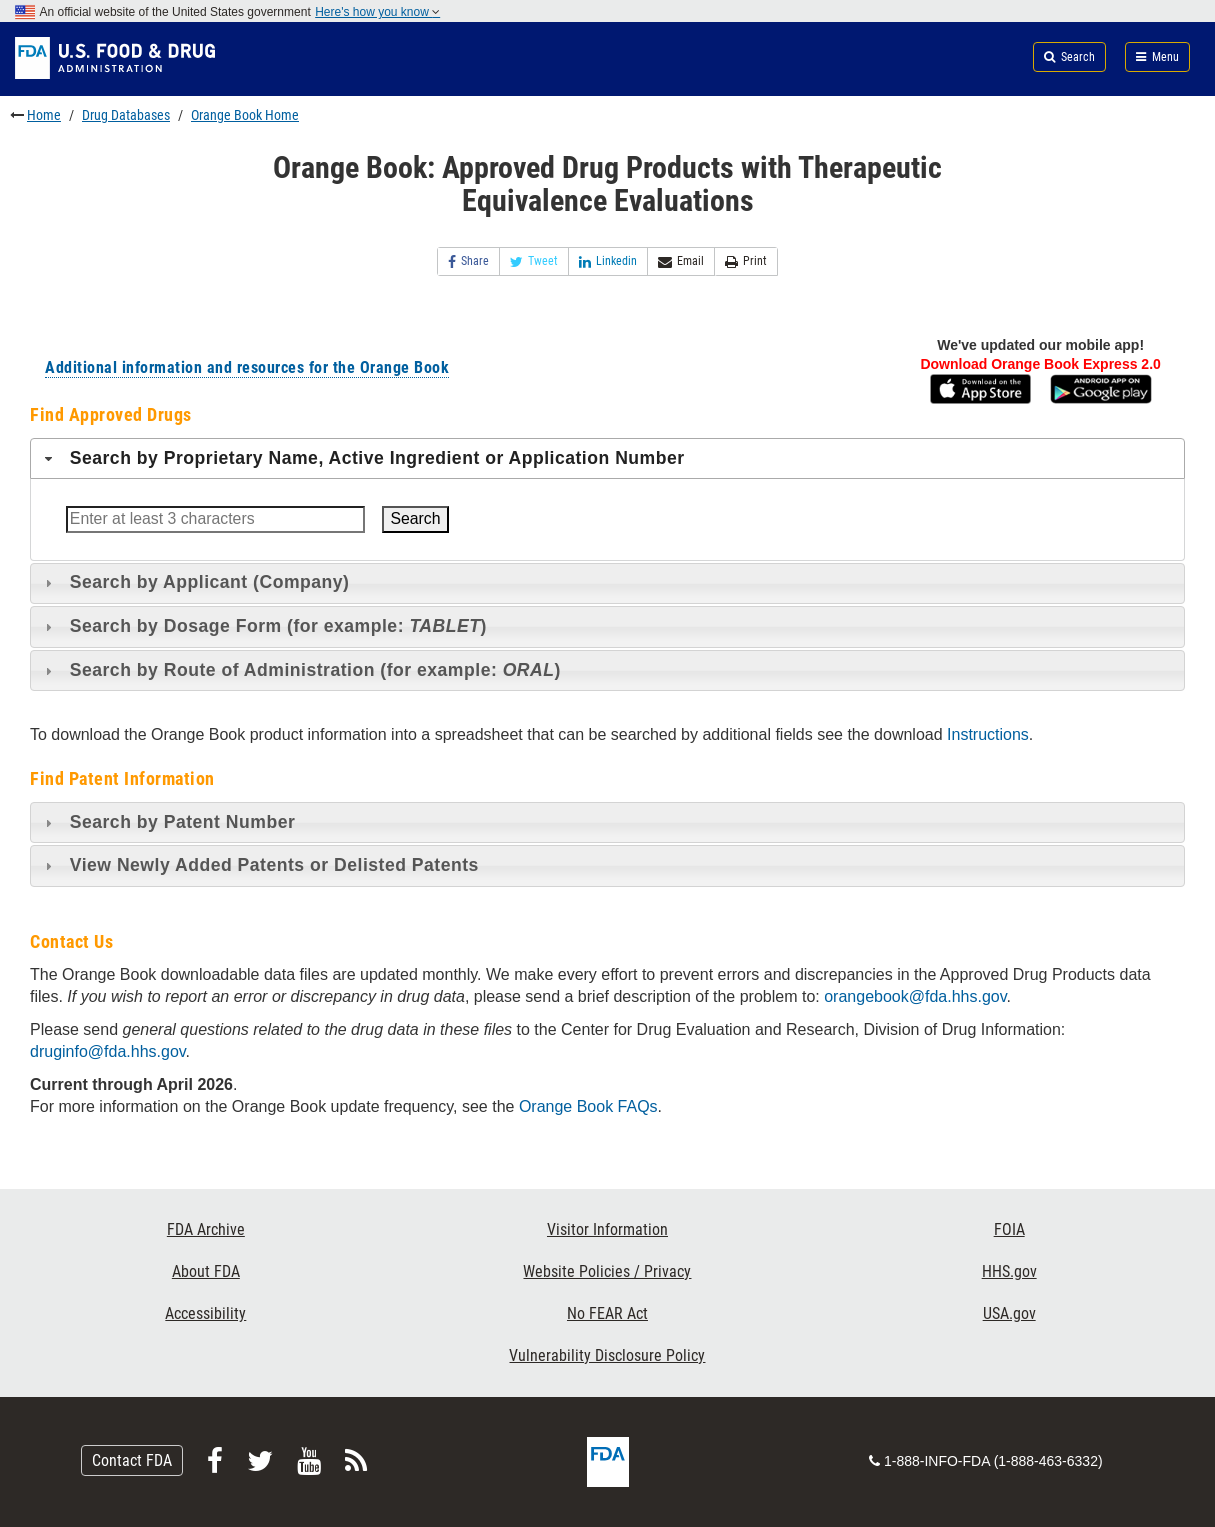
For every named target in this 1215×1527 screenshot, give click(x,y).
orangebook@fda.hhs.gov (915, 996)
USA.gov (1009, 1313)
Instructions (988, 734)
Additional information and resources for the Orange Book (247, 367)
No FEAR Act (607, 1313)
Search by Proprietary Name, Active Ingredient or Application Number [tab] (362, 458)
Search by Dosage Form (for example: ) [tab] (263, 626)
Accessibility (205, 1313)
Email (681, 261)
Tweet (534, 261)
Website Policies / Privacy (607, 1271)
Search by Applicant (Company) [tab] (195, 582)
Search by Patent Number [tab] (168, 822)
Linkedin (608, 261)
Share (468, 261)
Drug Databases (126, 115)
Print (746, 261)
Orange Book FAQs (588, 1106)
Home (44, 115)
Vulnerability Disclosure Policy (607, 1355)
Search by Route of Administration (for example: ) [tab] (300, 670)
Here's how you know (377, 12)
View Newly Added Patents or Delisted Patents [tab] (259, 865)
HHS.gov (1009, 1271)
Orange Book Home (245, 115)
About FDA (206, 1271)
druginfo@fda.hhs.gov (108, 1051)
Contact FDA (132, 1460)
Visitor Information (607, 1229)
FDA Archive (206, 1229)
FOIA (1009, 1229)
